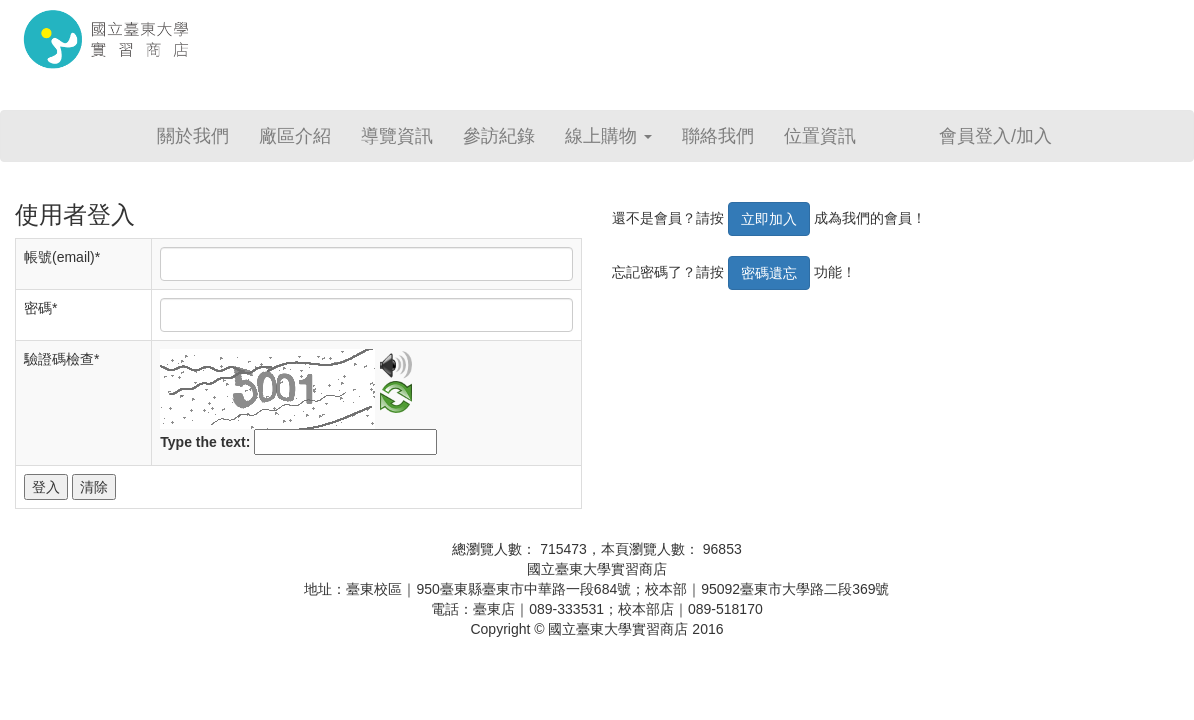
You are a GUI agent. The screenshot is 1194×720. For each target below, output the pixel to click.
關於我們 (193, 136)
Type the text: (205, 442)
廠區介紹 (295, 136)
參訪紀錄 (499, 136)
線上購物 (608, 136)
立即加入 (769, 219)
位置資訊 (820, 136)
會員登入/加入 (995, 136)
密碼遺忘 (769, 273)
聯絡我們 (718, 136)
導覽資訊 (397, 136)
